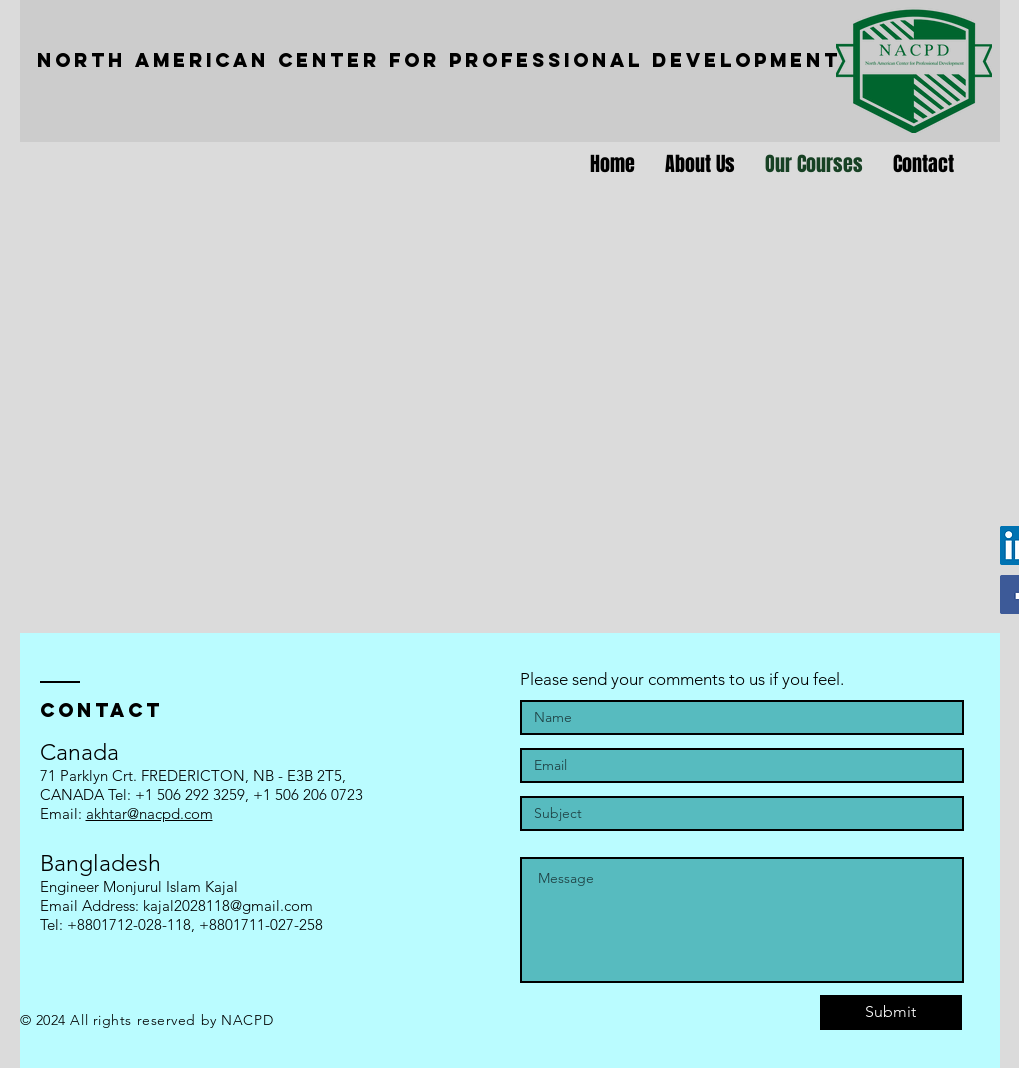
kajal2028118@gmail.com (228, 905)
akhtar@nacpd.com (149, 813)
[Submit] (891, 1012)
